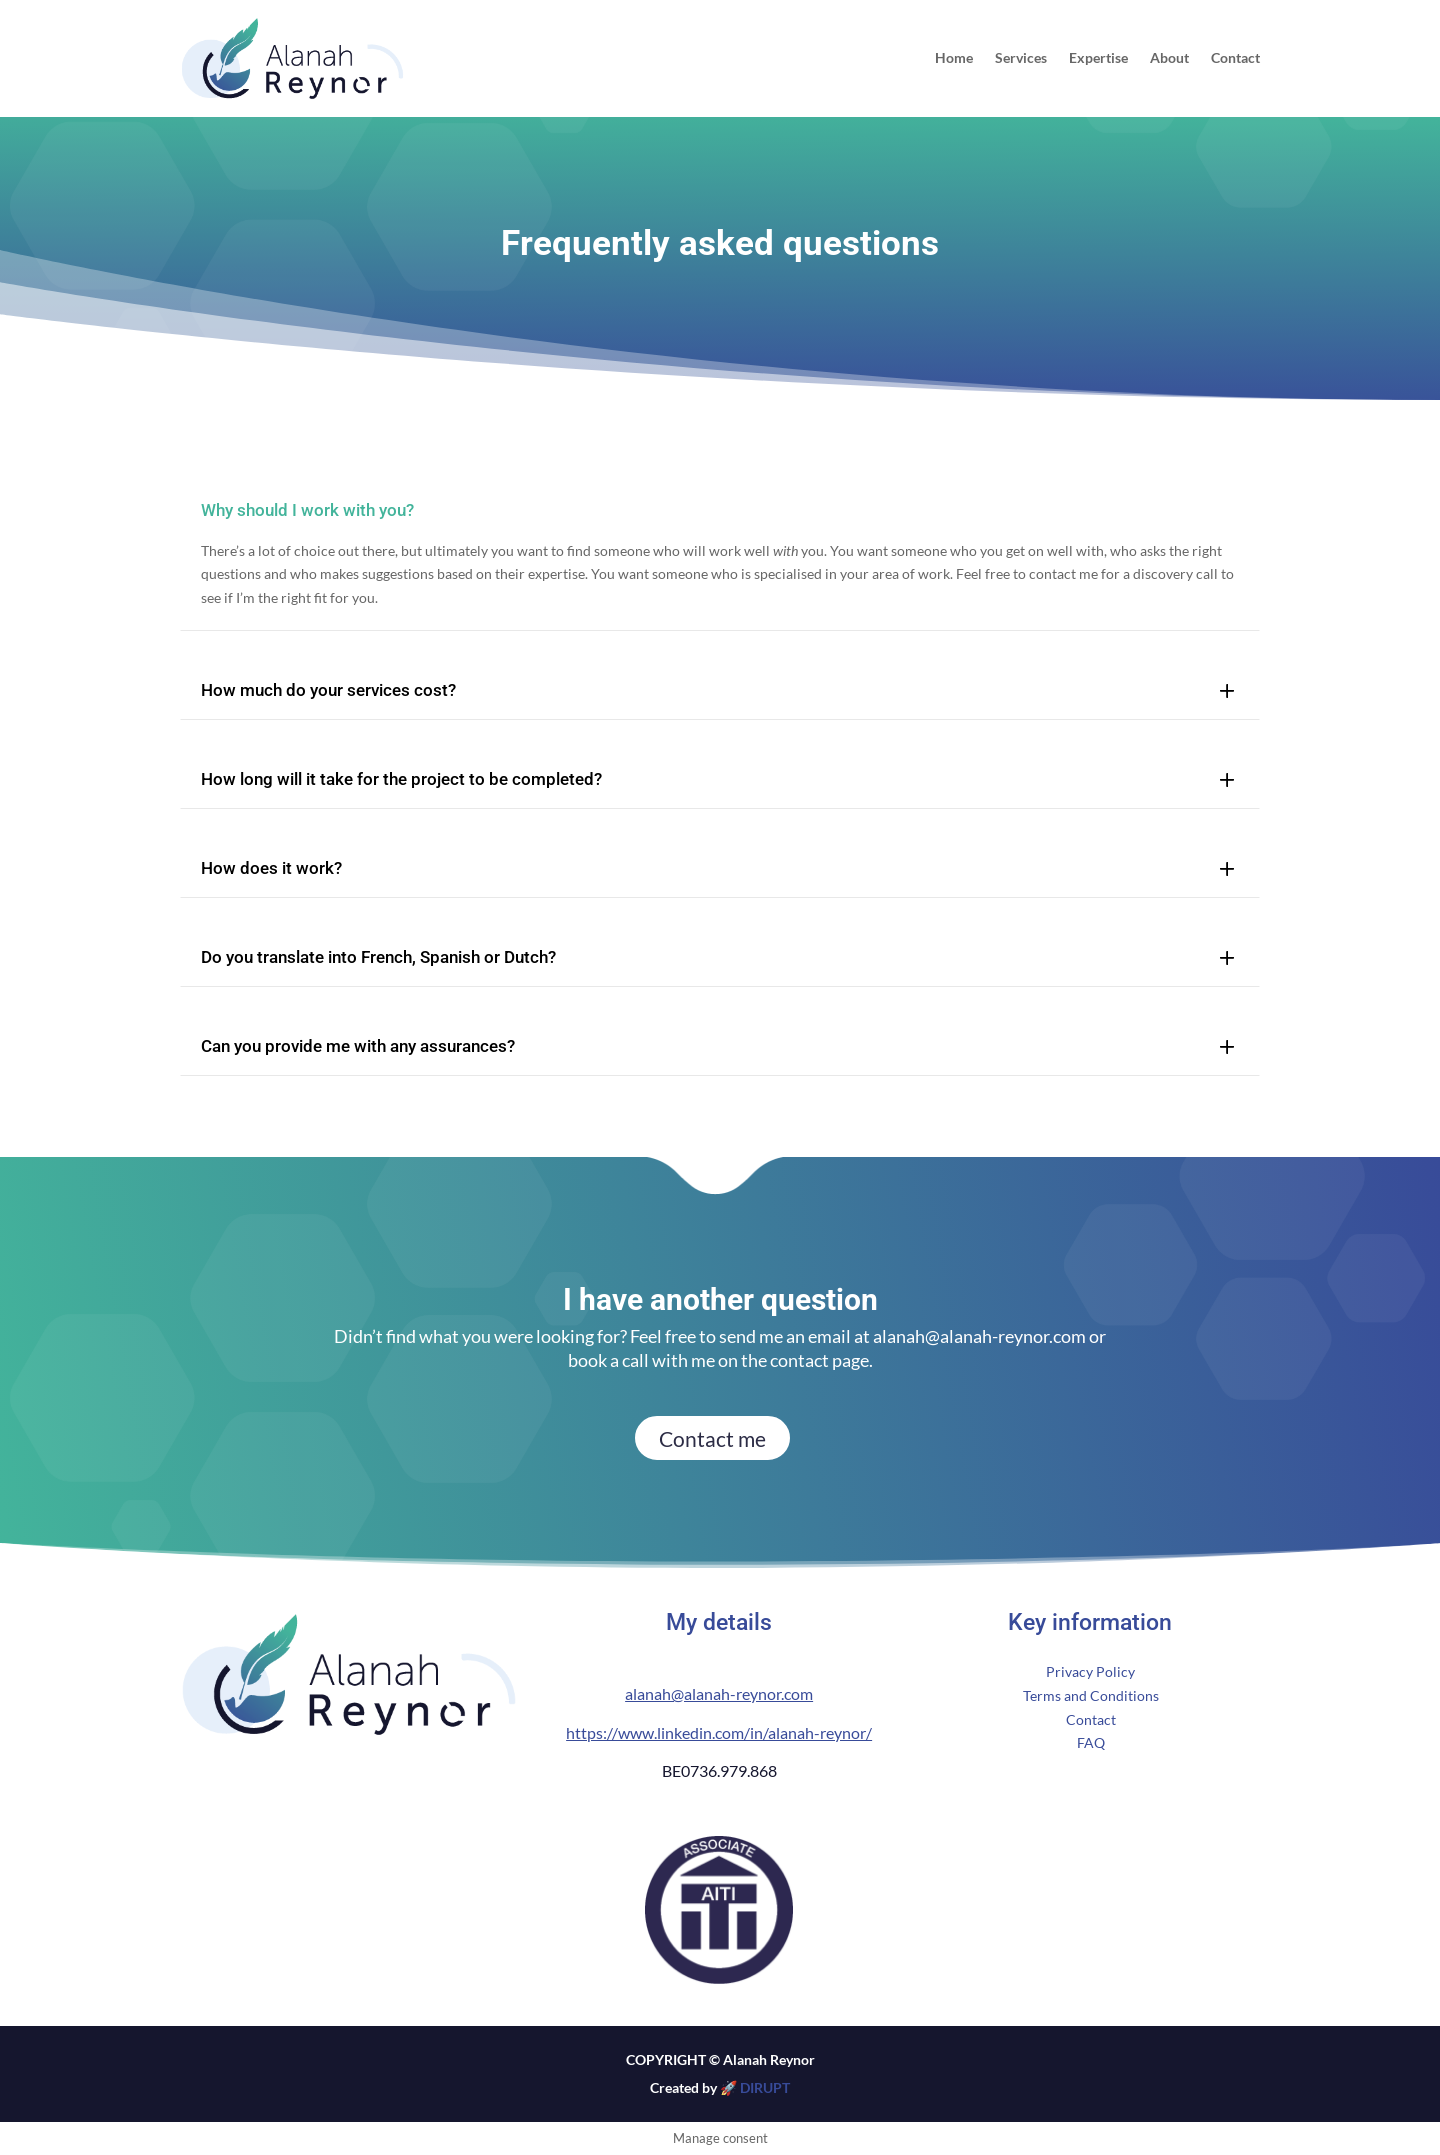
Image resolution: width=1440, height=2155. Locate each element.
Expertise (1098, 58)
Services (1021, 58)
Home (954, 58)
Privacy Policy (1090, 1671)
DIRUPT (763, 2087)
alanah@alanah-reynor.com (979, 1336)
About (1169, 58)
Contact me (712, 1438)
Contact (1235, 58)
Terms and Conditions (1091, 1695)
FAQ (1091, 1742)
